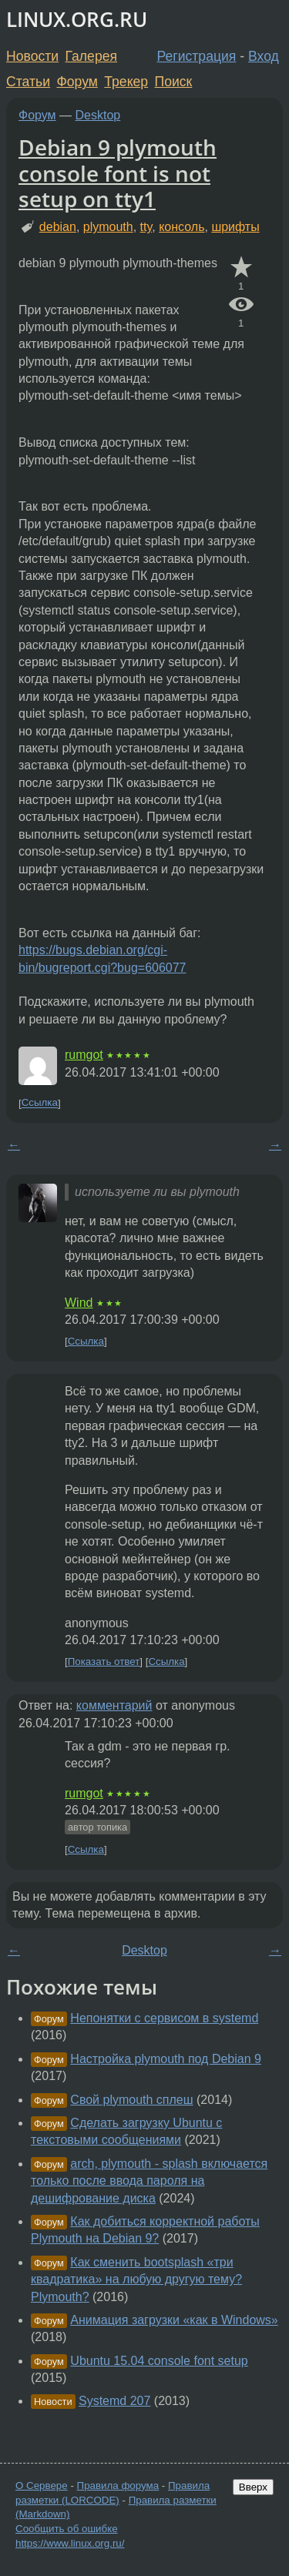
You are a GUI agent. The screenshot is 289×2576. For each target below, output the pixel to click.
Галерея (91, 56)
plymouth (108, 226)
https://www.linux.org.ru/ (69, 2543)
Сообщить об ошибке (66, 2528)
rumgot (84, 1054)
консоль (181, 226)
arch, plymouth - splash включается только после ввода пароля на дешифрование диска (149, 2181)
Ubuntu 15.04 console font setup (158, 2360)
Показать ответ (104, 1661)
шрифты (235, 226)
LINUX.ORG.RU (76, 19)
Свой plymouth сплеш (131, 2099)
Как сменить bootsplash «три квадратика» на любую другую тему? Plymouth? (136, 2279)
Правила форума (118, 2485)
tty (146, 226)
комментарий (114, 1705)
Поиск (174, 81)
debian (57, 226)
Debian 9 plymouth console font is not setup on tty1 (117, 172)
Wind (78, 1302)
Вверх (253, 2487)
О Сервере (41, 2485)
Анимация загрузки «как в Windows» (173, 2319)
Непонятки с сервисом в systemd (164, 2018)
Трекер (126, 81)
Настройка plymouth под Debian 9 (165, 2058)
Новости (32, 56)
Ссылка (40, 1103)
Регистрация (197, 56)
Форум (76, 81)
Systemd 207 (114, 2400)
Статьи (28, 81)
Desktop (98, 115)
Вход (263, 56)
